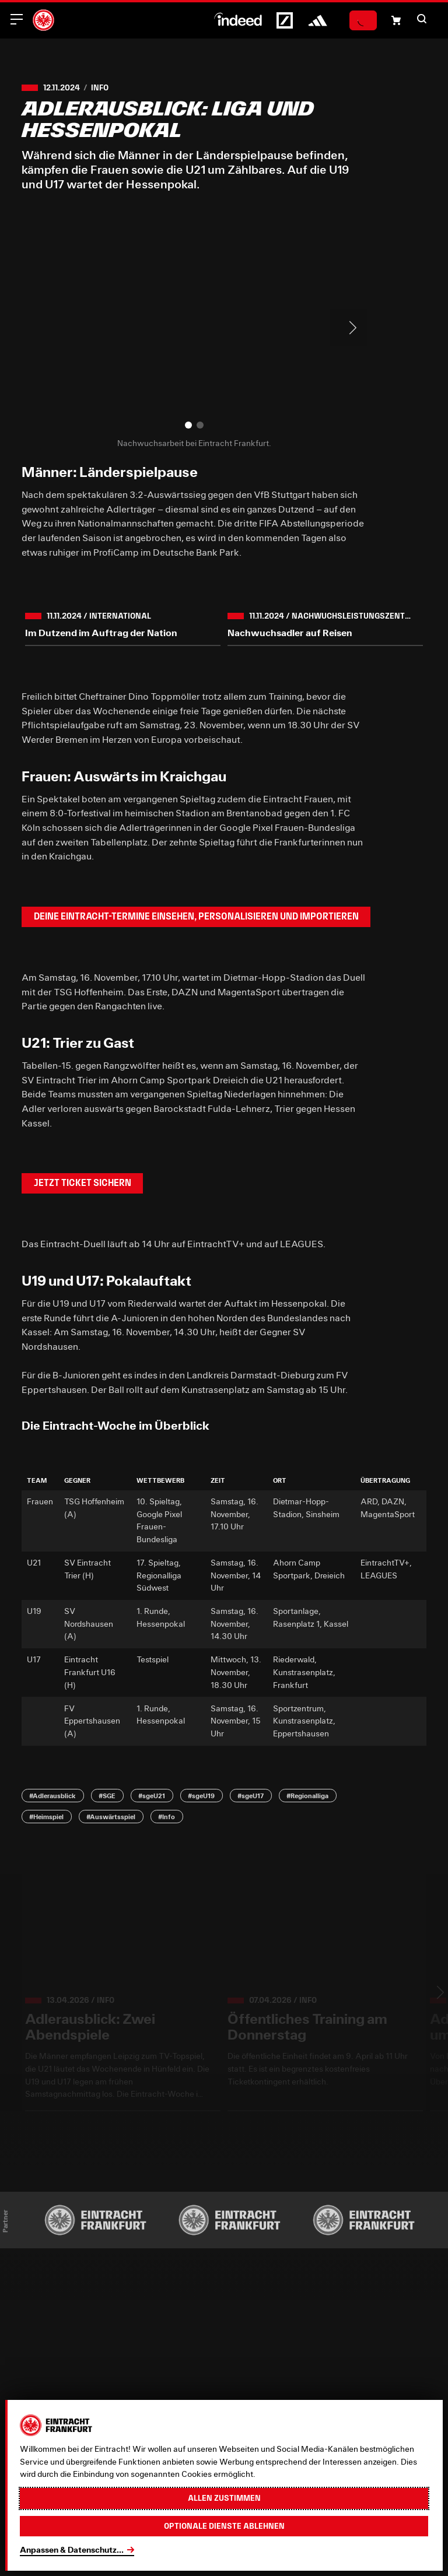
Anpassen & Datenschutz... (72, 2549)
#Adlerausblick (52, 1795)
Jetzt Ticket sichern (82, 1182)
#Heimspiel (46, 1816)
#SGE (107, 1795)
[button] (421, 18)
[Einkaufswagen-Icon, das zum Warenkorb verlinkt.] (396, 20)
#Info (166, 1816)
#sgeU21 (151, 1795)
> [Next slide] (348, 327)
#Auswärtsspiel (110, 1816)
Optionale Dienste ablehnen (224, 2526)
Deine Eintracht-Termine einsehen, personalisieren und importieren (196, 916)
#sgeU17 (250, 1795)
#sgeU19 (201, 1795)
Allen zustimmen (224, 2498)
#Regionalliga (307, 1795)
